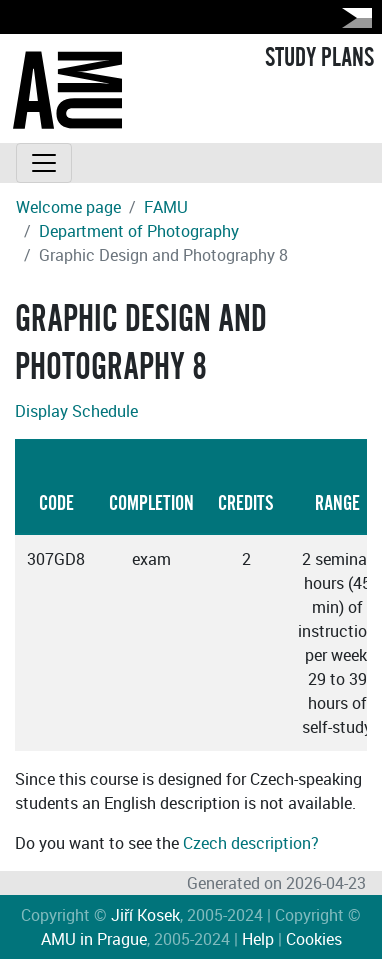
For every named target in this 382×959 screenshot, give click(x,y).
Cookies (314, 939)
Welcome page (68, 207)
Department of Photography (139, 231)
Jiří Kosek (145, 915)
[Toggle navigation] (44, 163)
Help (258, 939)
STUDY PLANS (319, 58)
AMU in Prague (94, 939)
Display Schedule (76, 411)
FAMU (166, 207)
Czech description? (251, 843)
